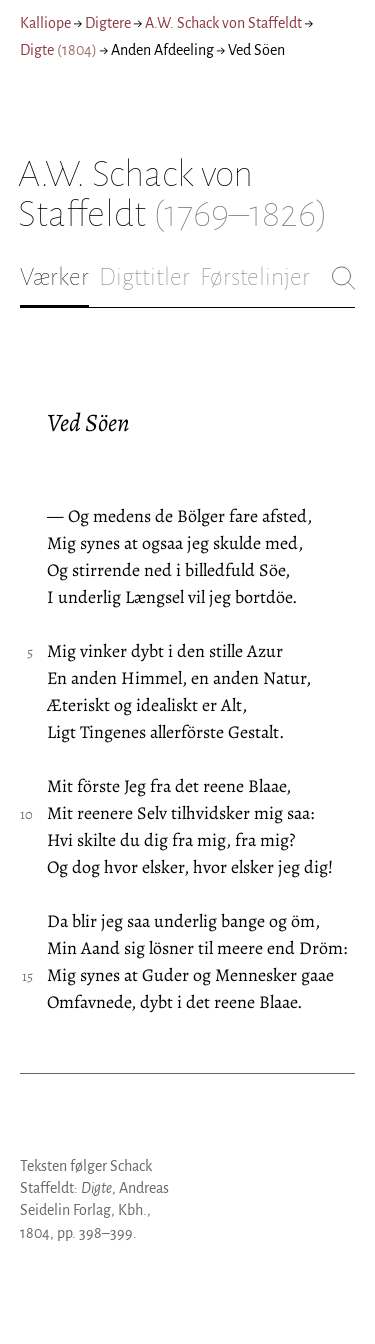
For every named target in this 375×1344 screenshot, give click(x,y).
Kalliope (45, 23)
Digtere (108, 23)
